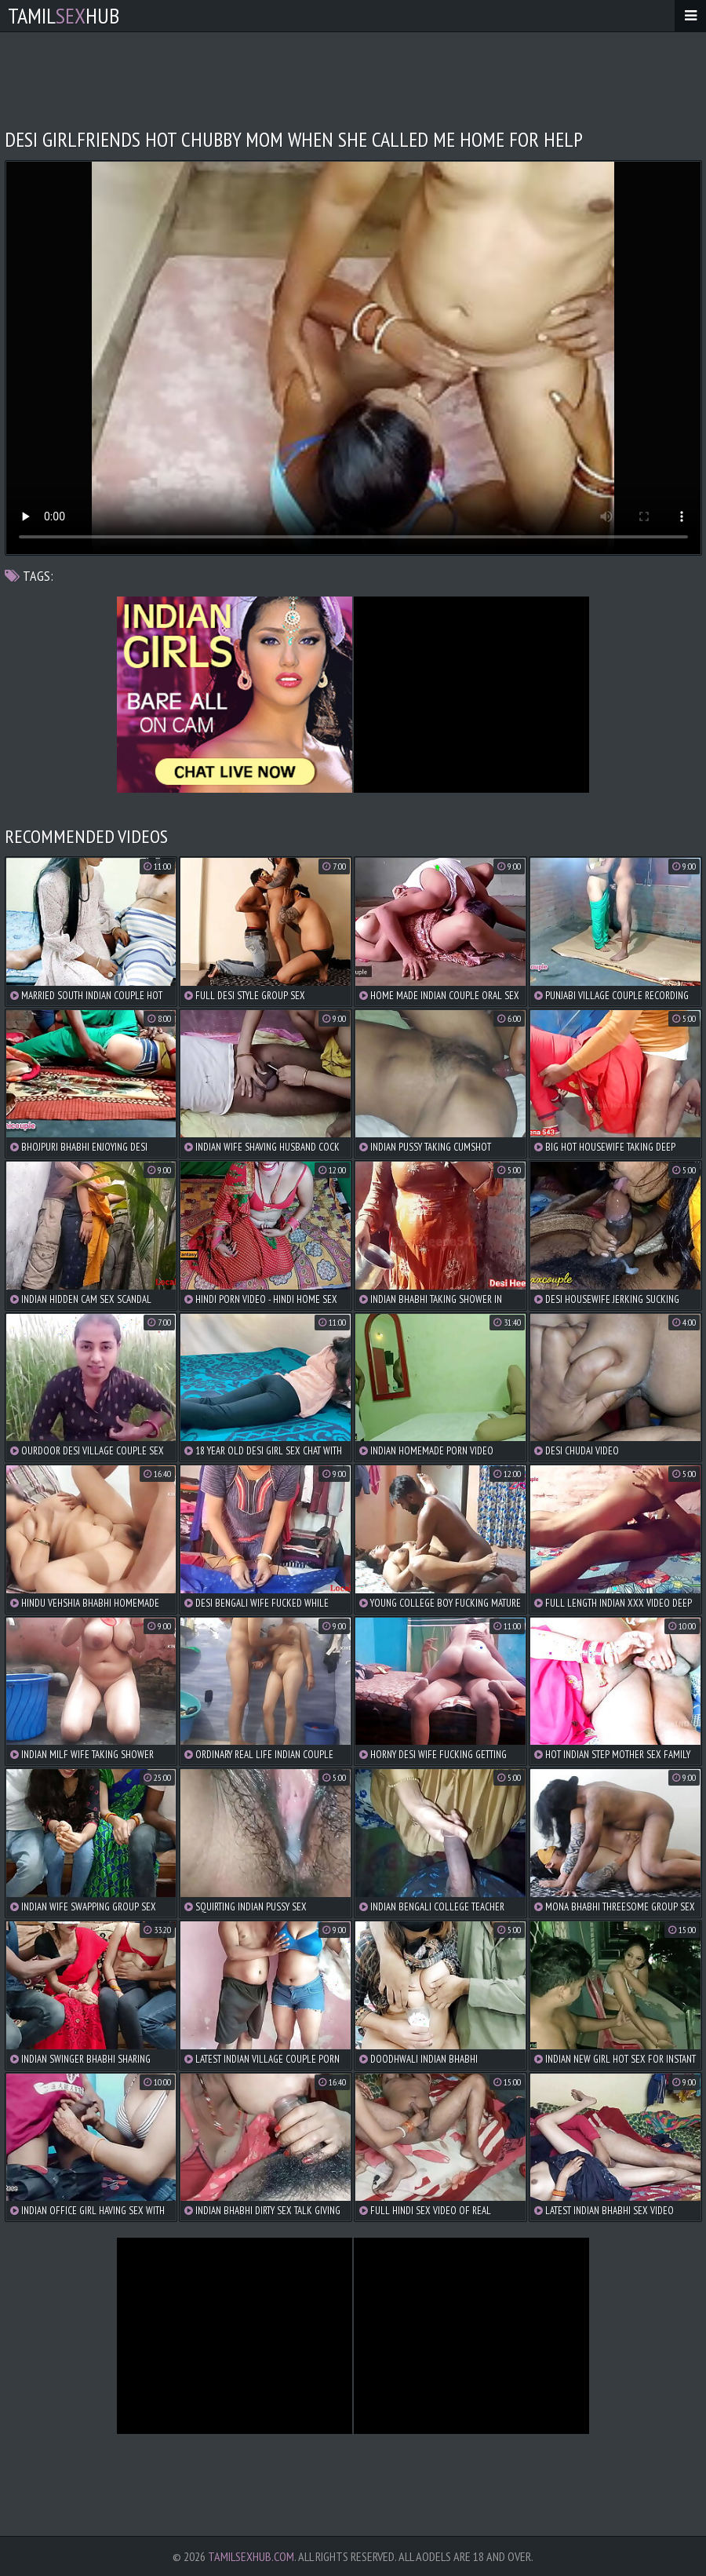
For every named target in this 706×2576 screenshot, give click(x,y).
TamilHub (63, 15)
